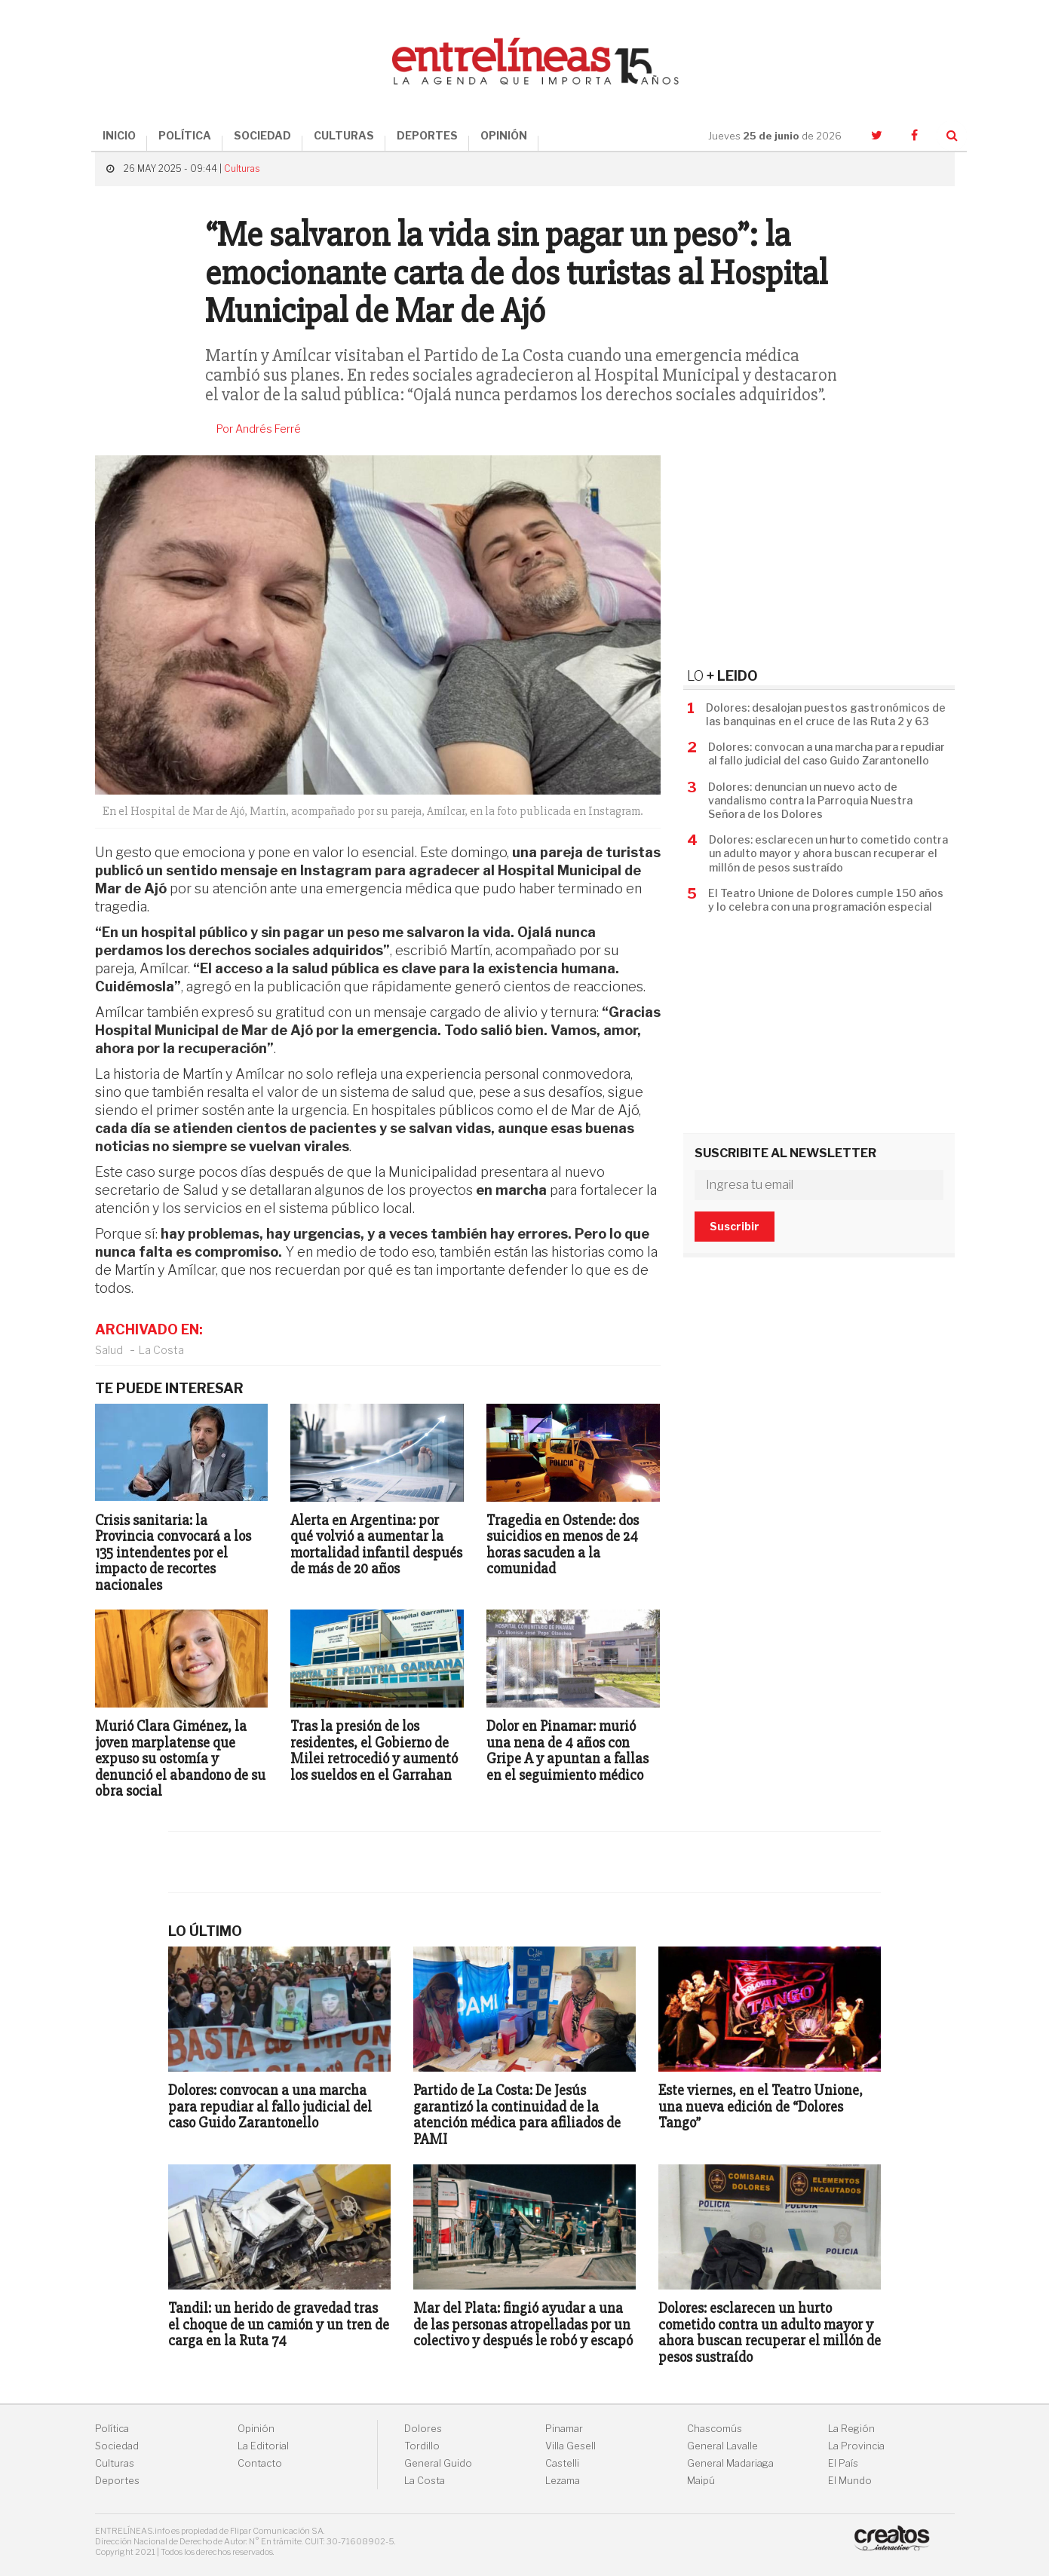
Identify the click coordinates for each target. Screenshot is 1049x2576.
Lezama (562, 2480)
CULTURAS (344, 135)
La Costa (161, 1349)
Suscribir (734, 1226)
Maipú (701, 2480)
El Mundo (850, 2480)
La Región (851, 2428)
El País (843, 2463)
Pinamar (564, 2428)
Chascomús (714, 2428)
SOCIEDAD (262, 135)
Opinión (256, 2428)
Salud (109, 1349)
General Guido (438, 2463)
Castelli (562, 2463)
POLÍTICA (184, 135)
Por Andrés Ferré (258, 429)
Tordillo (422, 2446)
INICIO (119, 135)
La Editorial (263, 2446)
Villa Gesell (570, 2446)
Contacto (260, 2463)
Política (112, 2428)
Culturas (241, 168)
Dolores (423, 2428)
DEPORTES (427, 135)
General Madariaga (730, 2463)
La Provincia (856, 2446)
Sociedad (117, 2446)
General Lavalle (722, 2446)
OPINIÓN (503, 135)
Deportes (117, 2480)
